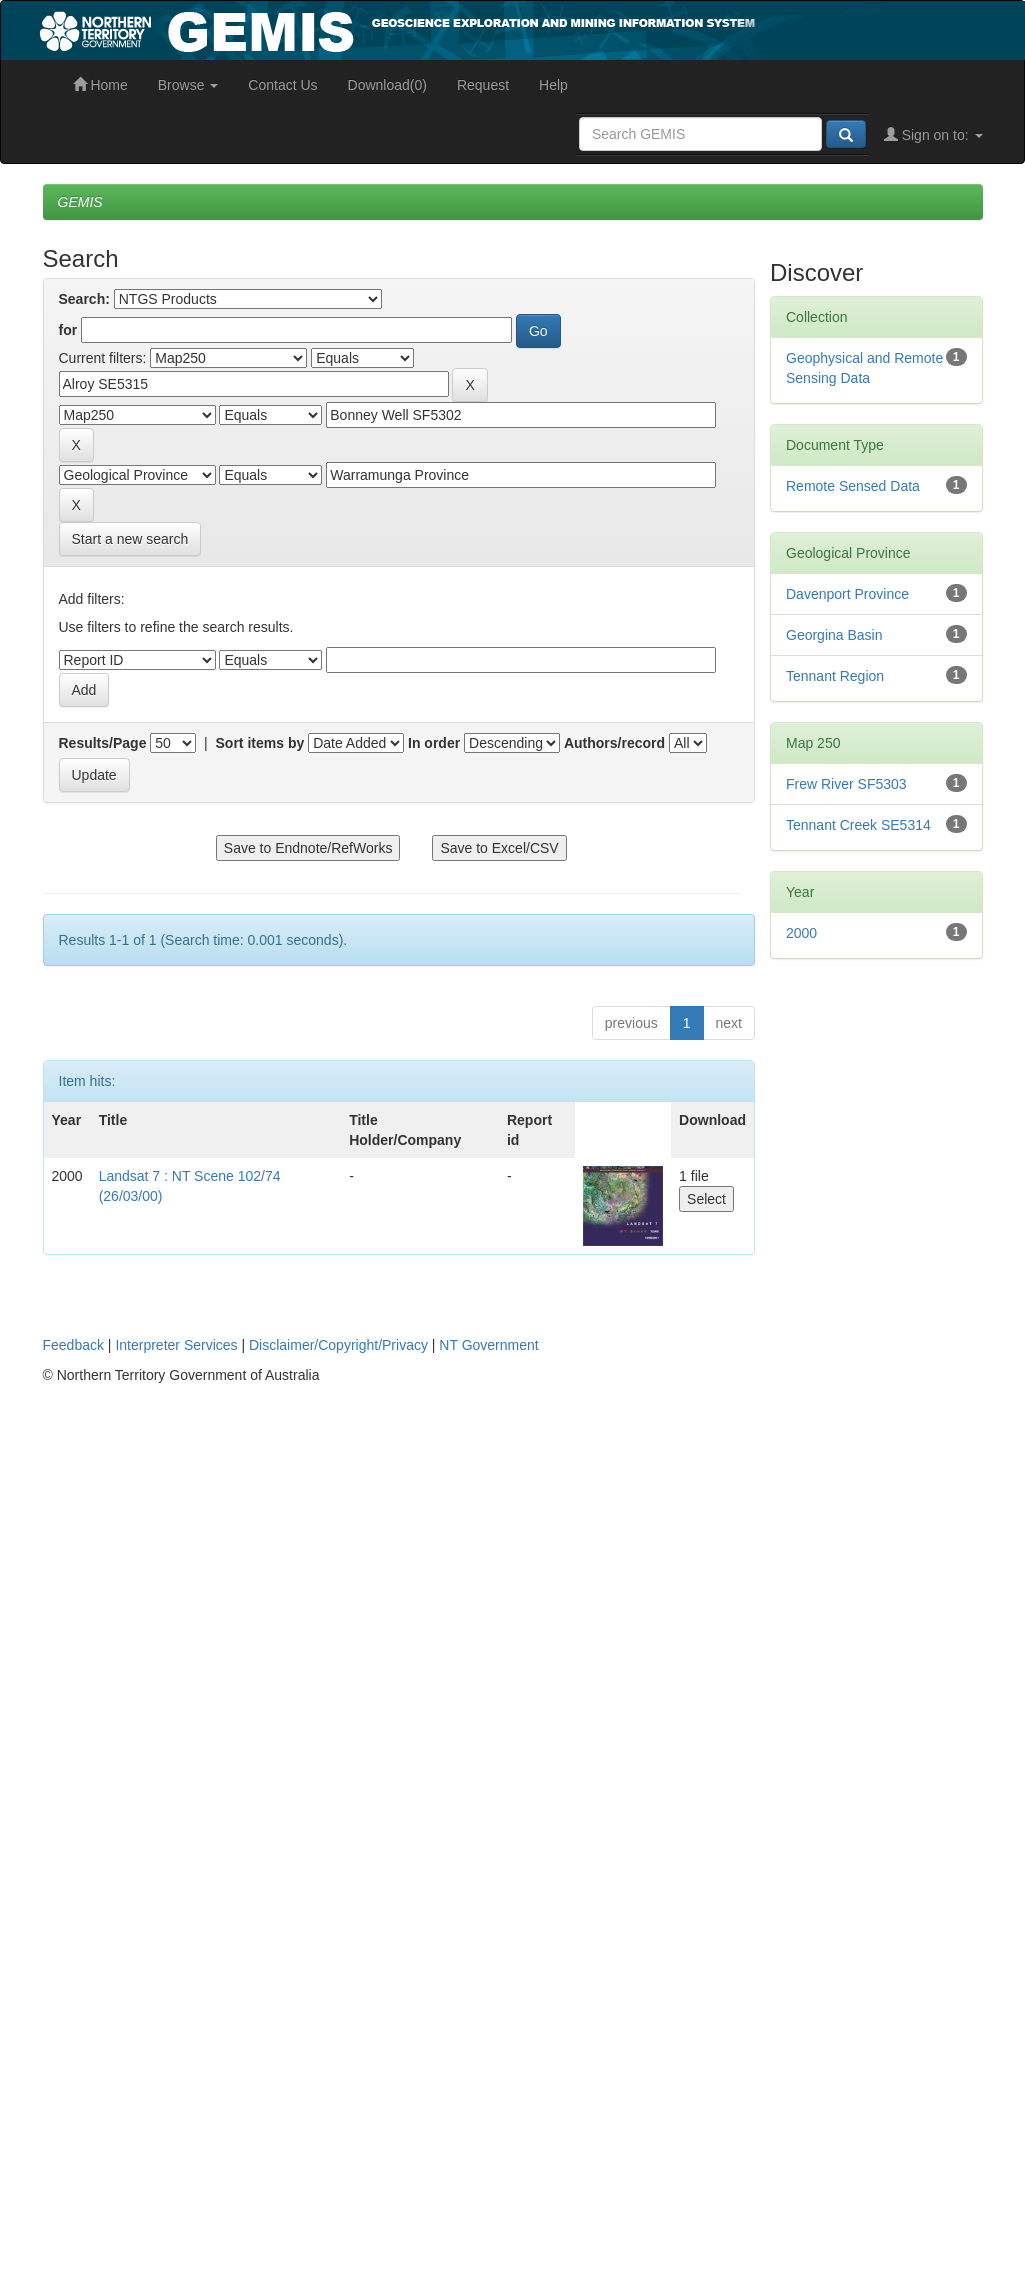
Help (553, 85)
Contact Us (282, 85)
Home (100, 85)
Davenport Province (847, 594)
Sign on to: (933, 135)
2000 (801, 933)
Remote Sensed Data (853, 486)
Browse (188, 85)
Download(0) (387, 85)
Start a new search (130, 539)
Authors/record (614, 743)
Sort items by (260, 743)
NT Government (488, 1345)
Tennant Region (835, 676)
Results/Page (103, 743)
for (68, 330)
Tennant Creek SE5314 (858, 825)
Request (483, 85)
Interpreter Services (176, 1345)
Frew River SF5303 (846, 784)
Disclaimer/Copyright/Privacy (338, 1345)
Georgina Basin (834, 635)
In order (434, 743)
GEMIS (80, 202)
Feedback (73, 1345)
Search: (84, 299)
